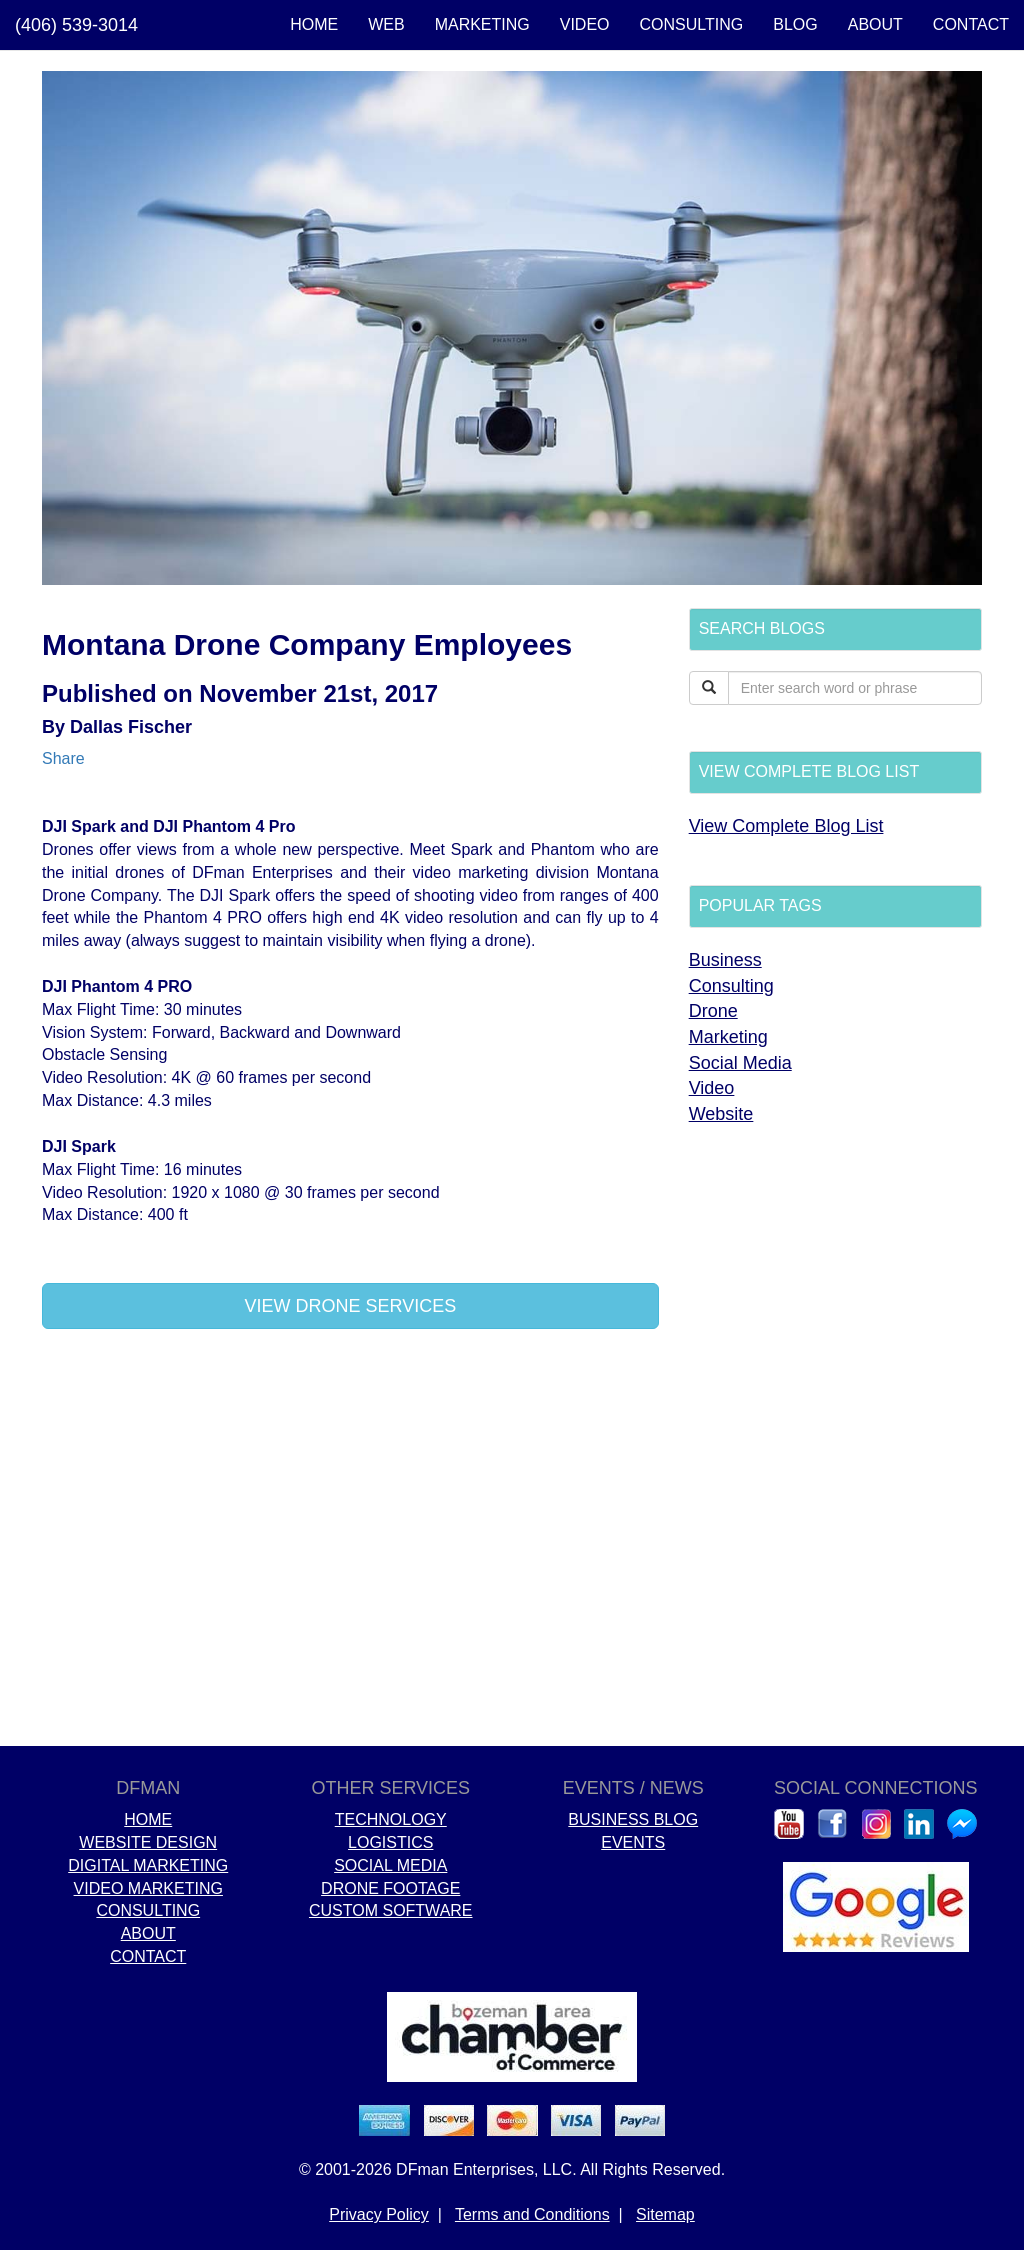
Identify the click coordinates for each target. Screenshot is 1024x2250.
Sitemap (665, 2214)
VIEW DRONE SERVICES (350, 1306)
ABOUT (875, 24)
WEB (386, 24)
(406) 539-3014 (76, 25)
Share (63, 758)
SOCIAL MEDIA (390, 1865)
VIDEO (585, 24)
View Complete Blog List (786, 826)
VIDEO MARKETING (148, 1888)
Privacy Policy (379, 2214)
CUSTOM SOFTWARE (391, 1910)
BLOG (795, 24)
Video (712, 1088)
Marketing (728, 1037)
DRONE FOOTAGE (390, 1888)
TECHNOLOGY (391, 1819)
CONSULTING (692, 24)
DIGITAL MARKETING (148, 1865)
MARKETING (482, 24)
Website (721, 1114)
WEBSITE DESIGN (148, 1842)
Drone (713, 1011)
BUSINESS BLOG (633, 1819)
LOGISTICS (390, 1842)
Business (725, 960)
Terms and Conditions (532, 2214)
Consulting (731, 986)
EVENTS (633, 1842)
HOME (314, 24)
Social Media (740, 1063)
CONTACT (971, 24)
